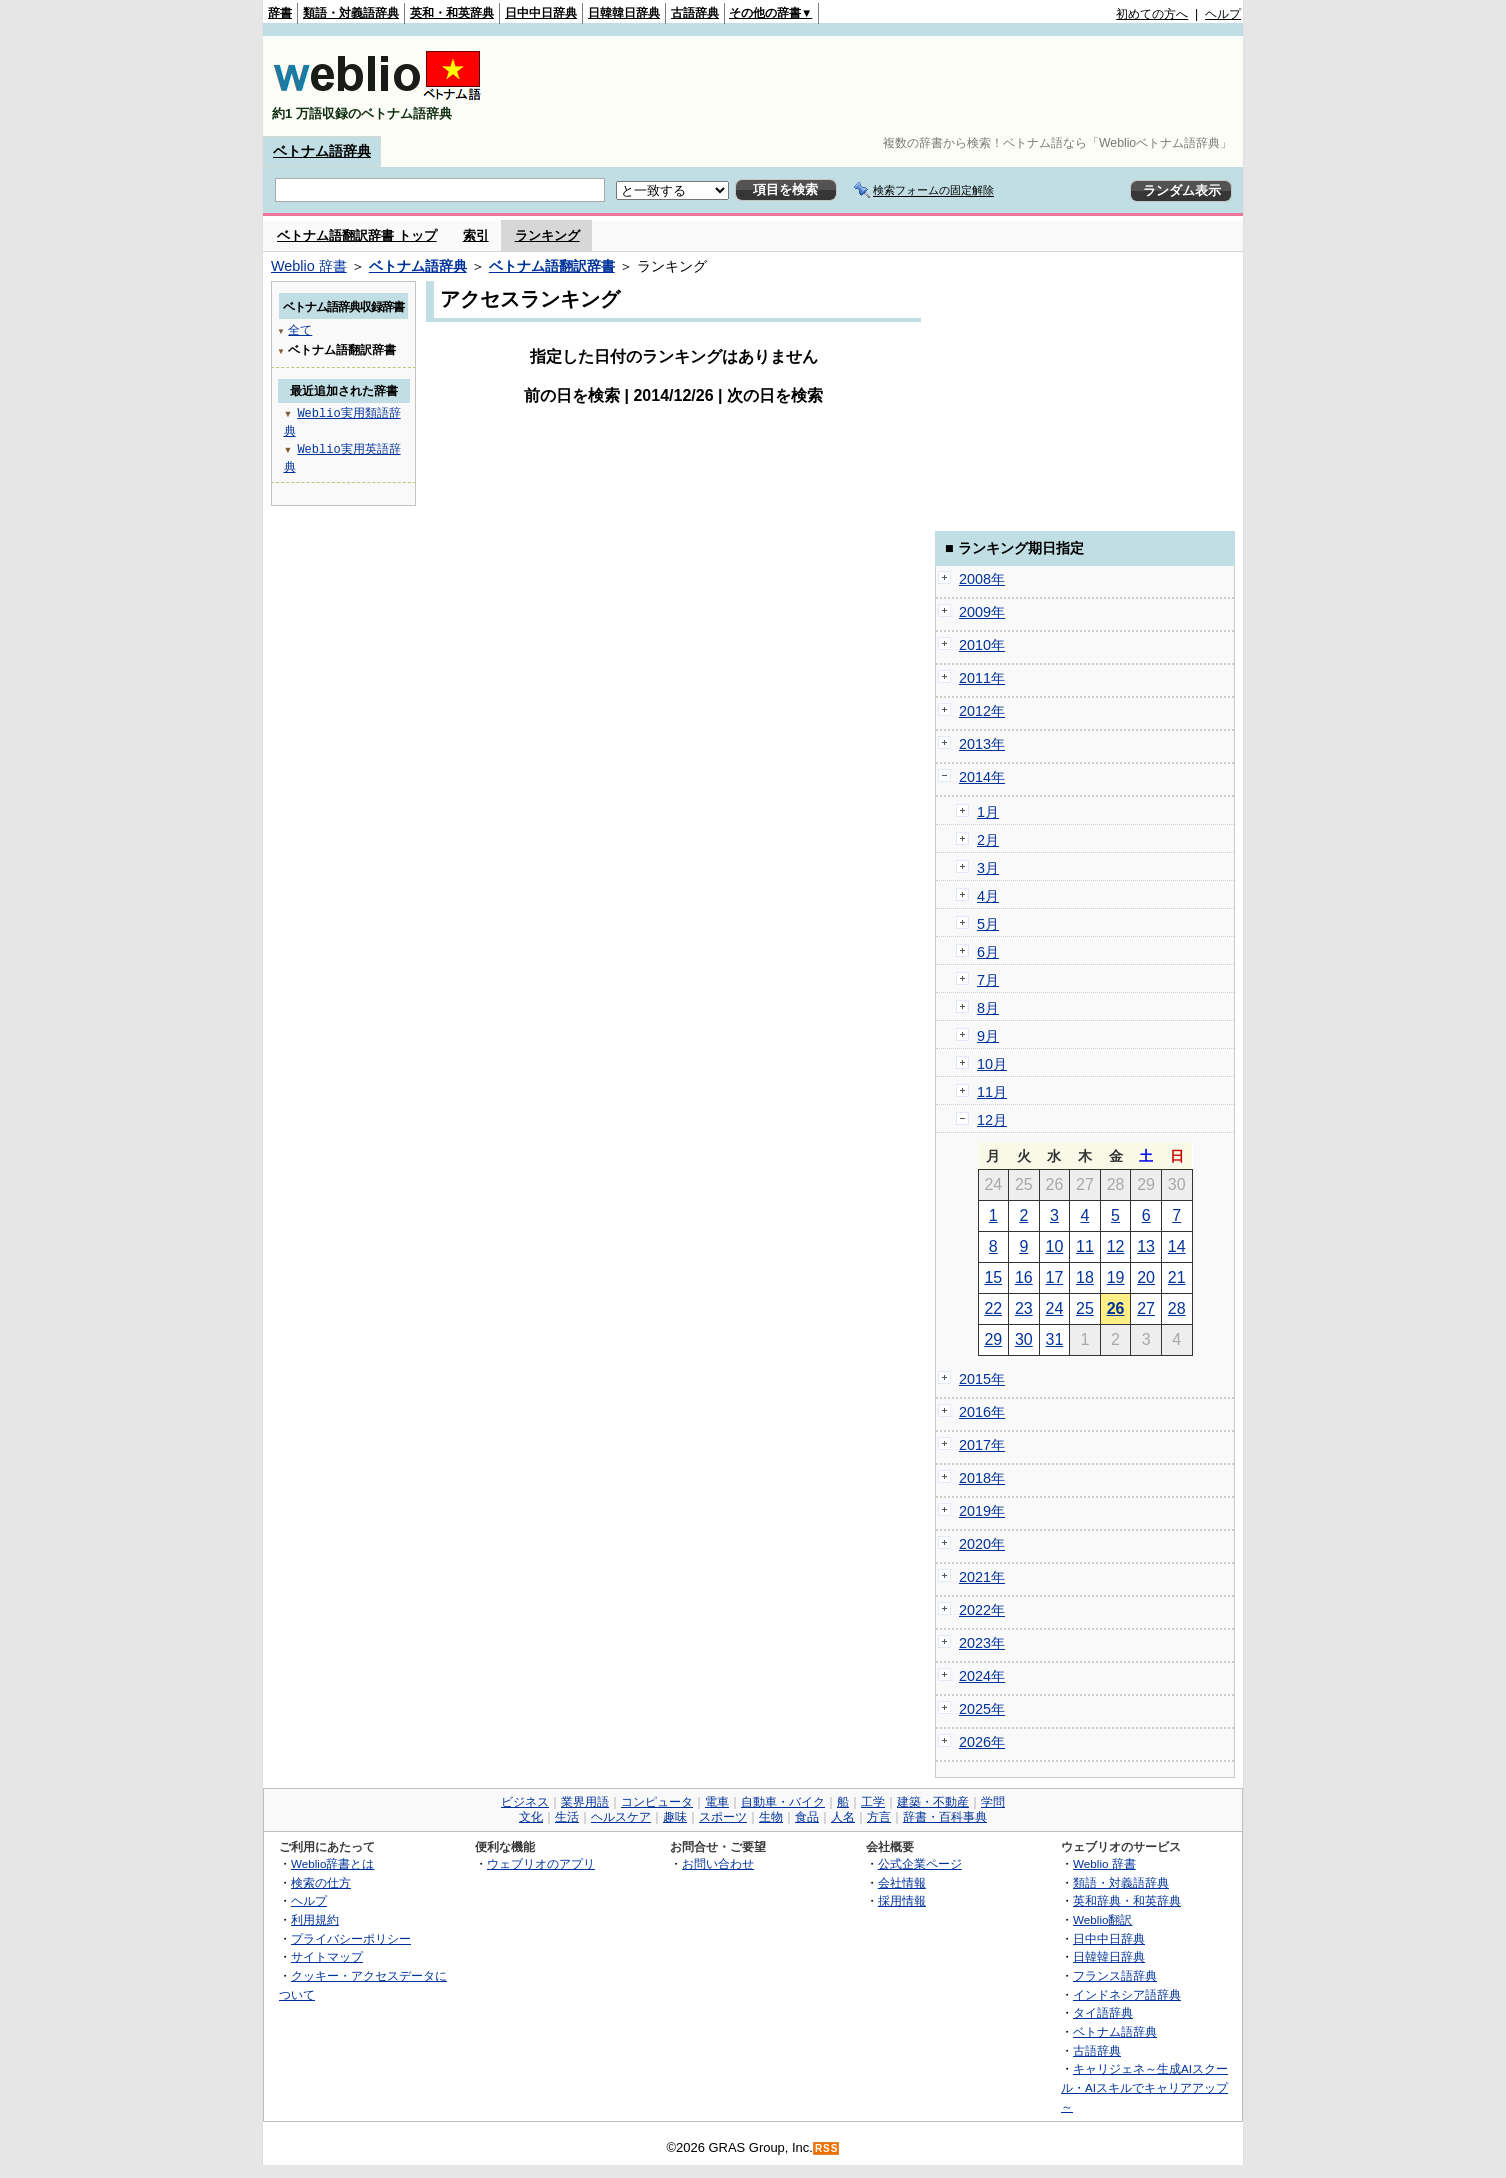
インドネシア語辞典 (1127, 1994)
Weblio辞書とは (332, 1863)
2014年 (982, 777)
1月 (988, 812)
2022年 (982, 1610)
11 (1085, 1246)
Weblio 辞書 (309, 266)
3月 (988, 868)
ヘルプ (1223, 14)
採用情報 (902, 1900)
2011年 (982, 678)
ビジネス (525, 1802)
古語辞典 (695, 13)
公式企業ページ (920, 1863)
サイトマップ (327, 1956)
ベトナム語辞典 (322, 151)
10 (1055, 1246)
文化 (531, 1817)
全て (300, 329)
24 (1055, 1308)
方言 (879, 1817)
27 (1146, 1308)
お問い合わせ (718, 1863)
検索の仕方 (321, 1882)
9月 (988, 1036)
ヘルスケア (621, 1817)
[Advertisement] (877, 86)
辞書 (280, 13)
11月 (992, 1092)
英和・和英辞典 (452, 13)
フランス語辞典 (1115, 1975)
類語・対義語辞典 (351, 13)
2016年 (982, 1412)
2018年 (982, 1478)
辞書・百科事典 (945, 1817)
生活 (567, 1817)
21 (1177, 1277)
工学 (873, 1802)
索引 (476, 235)
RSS (827, 2148)
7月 (988, 980)
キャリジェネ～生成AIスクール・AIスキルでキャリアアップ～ (1144, 2087)
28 (1177, 1308)
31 (1055, 1339)
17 (1055, 1277)
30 (1024, 1339)
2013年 (982, 744)
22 (993, 1308)
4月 (988, 896)
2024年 (982, 1676)
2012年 (982, 711)
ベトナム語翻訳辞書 (552, 266)
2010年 (982, 645)
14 (1177, 1246)
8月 (988, 1008)
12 (1116, 1246)
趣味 (675, 1817)
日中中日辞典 (541, 13)
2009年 (982, 612)
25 (1085, 1308)
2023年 (982, 1643)
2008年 (982, 579)
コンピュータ (657, 1802)
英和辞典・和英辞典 (1127, 1900)
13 (1146, 1246)
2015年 (982, 1379)
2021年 (982, 1577)
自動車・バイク (783, 1802)
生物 (771, 1817)
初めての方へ (1152, 14)
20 (1146, 1277)
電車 (717, 1802)
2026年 (982, 1742)
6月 (988, 952)
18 (1085, 1277)
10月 (992, 1064)
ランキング (547, 235)
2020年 (982, 1544)
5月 (988, 924)
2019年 (982, 1511)
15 (993, 1277)
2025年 (982, 1709)
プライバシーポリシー (351, 1938)
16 (1024, 1277)
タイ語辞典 (1103, 2012)
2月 (988, 840)
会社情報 (902, 1882)
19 (1116, 1277)
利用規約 (315, 1919)
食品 (807, 1817)
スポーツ (723, 1817)
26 (1116, 1308)
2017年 (982, 1445)
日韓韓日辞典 (624, 13)
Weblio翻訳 (1102, 1919)
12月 (992, 1120)
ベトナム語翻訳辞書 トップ (357, 235)
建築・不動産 (933, 1802)
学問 (993, 1802)
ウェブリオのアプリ (541, 1863)
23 (1024, 1308)
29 (993, 1339)
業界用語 (585, 1802)
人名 (843, 1817)
